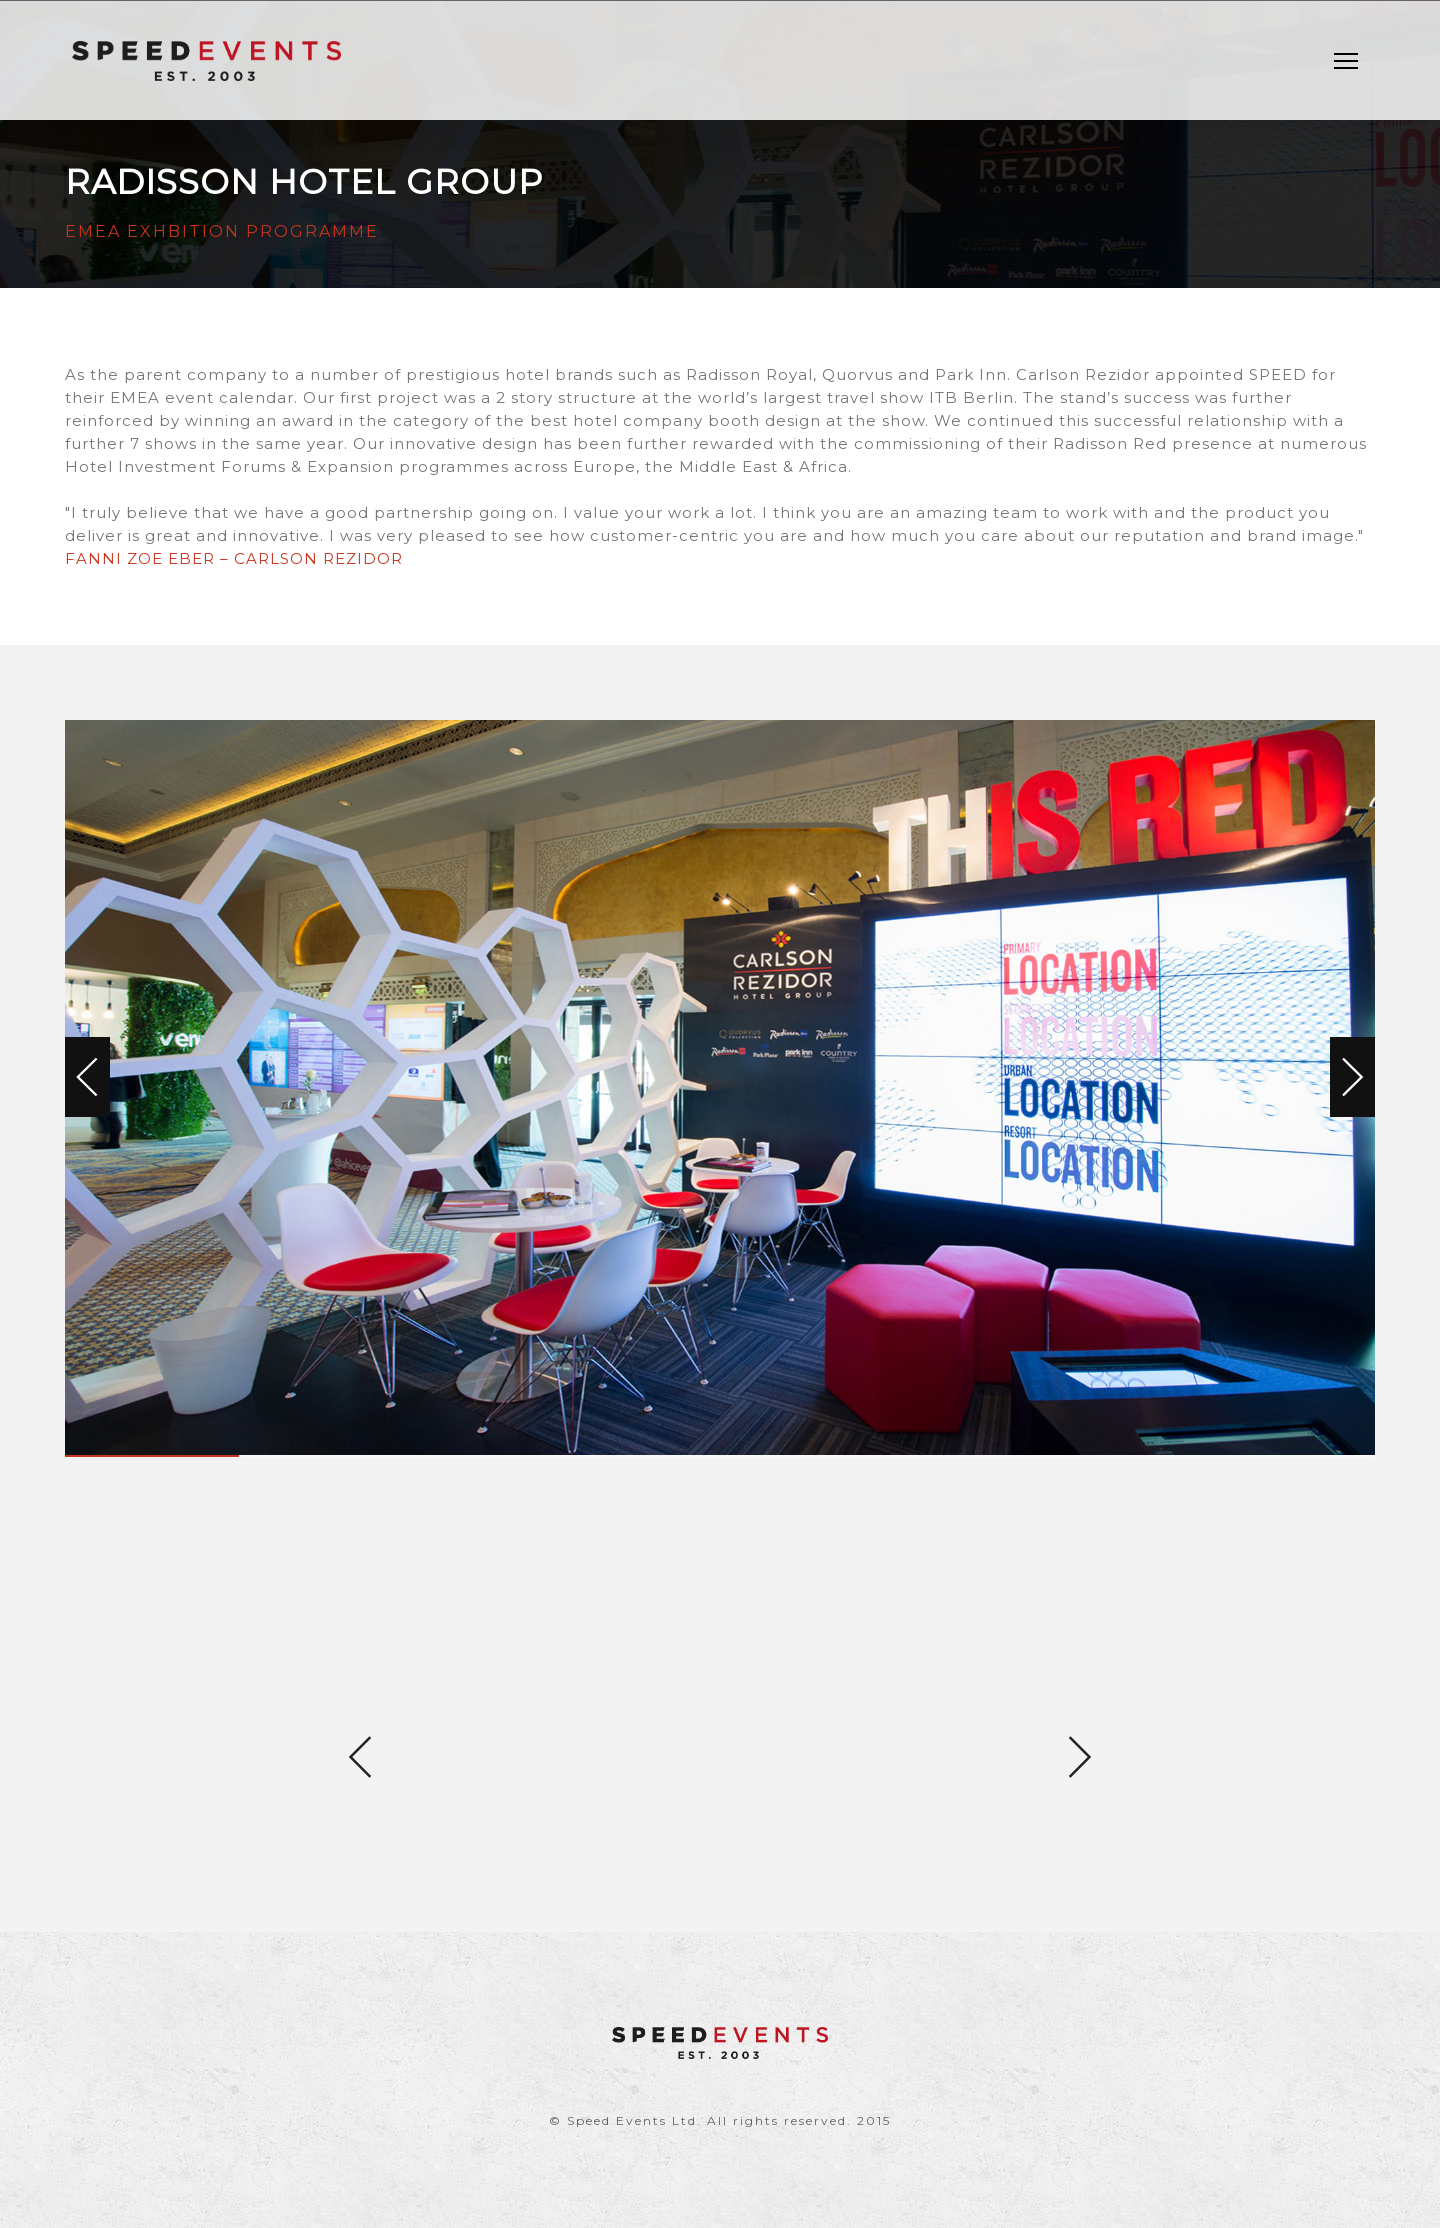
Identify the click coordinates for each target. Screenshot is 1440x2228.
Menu (1351, 51)
